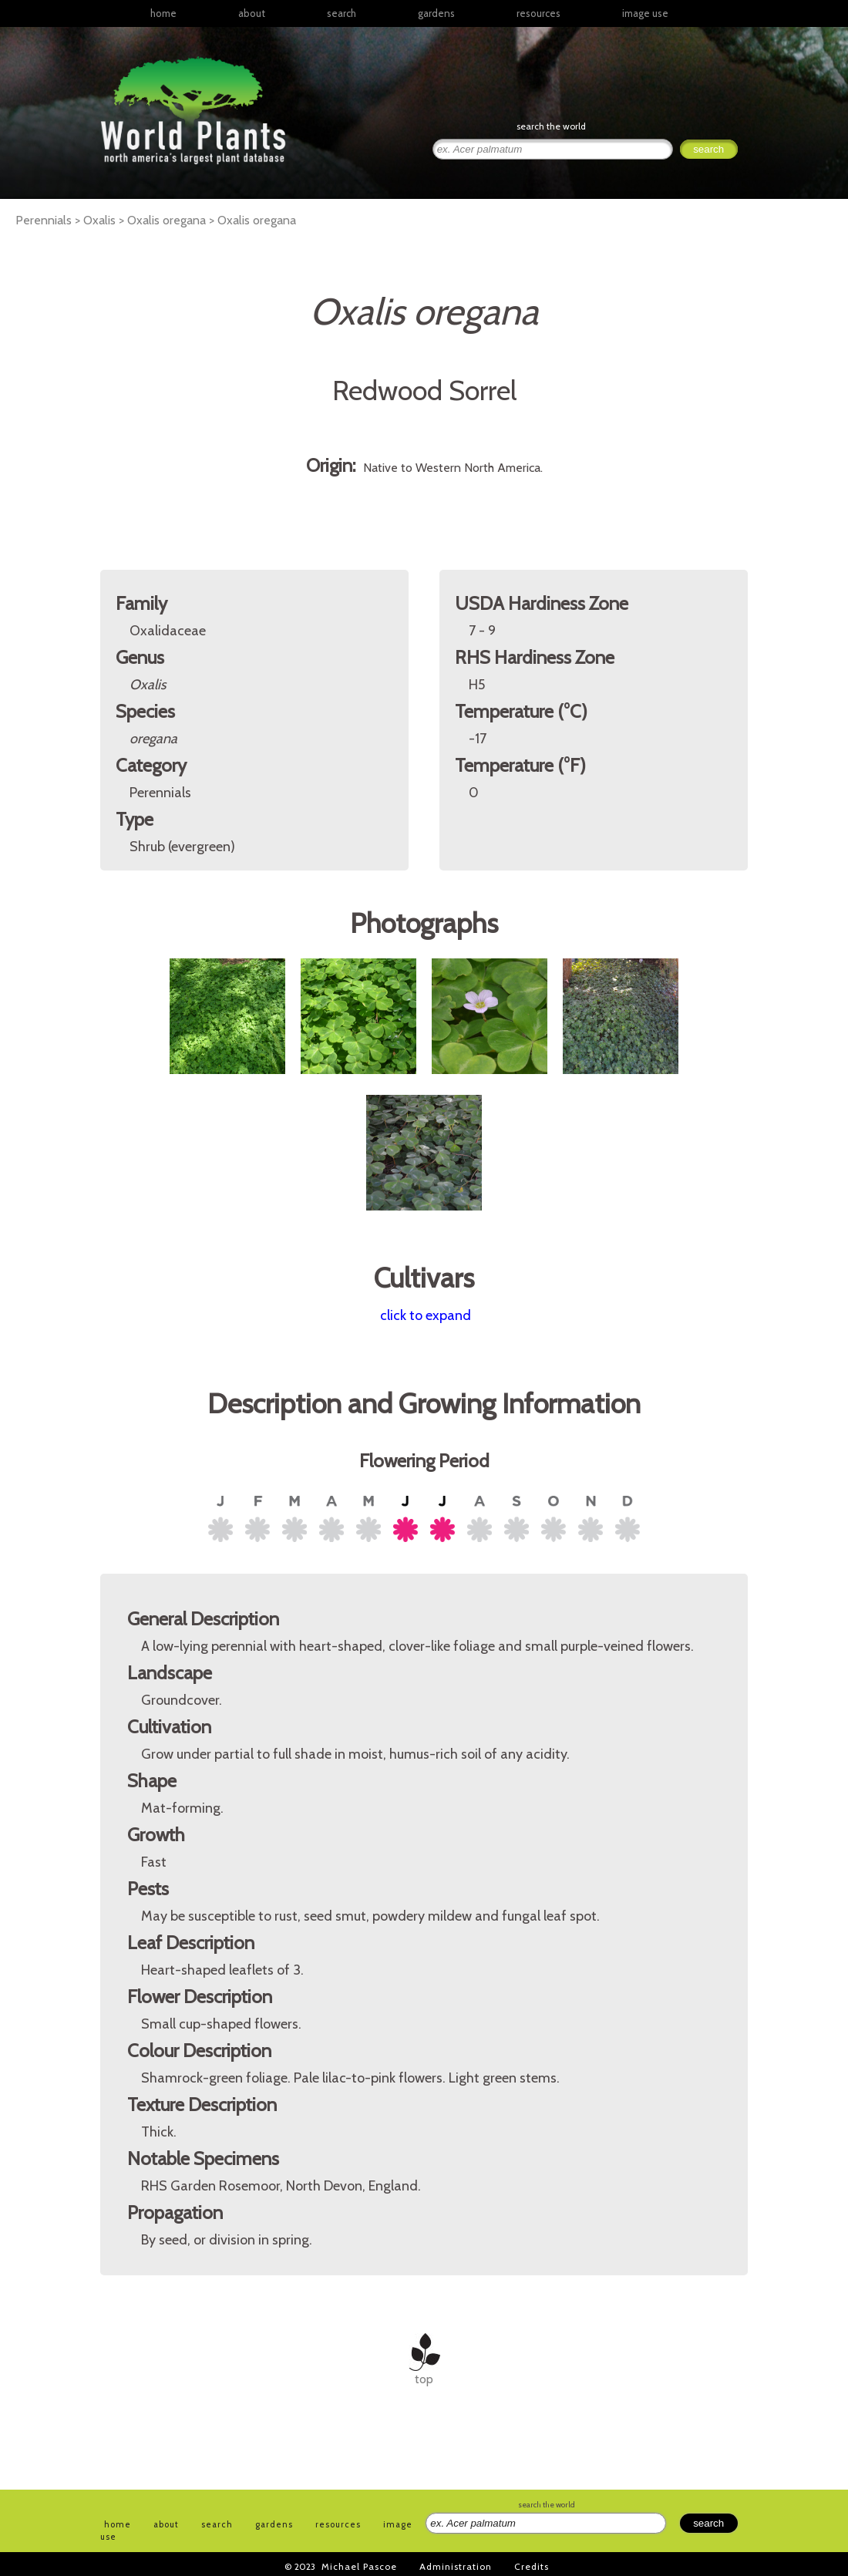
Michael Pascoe (359, 2566)
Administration (455, 2566)
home (163, 13)
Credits (531, 2566)
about (251, 13)
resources (338, 2524)
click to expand (425, 1315)
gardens (436, 13)
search (341, 13)
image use (645, 13)
